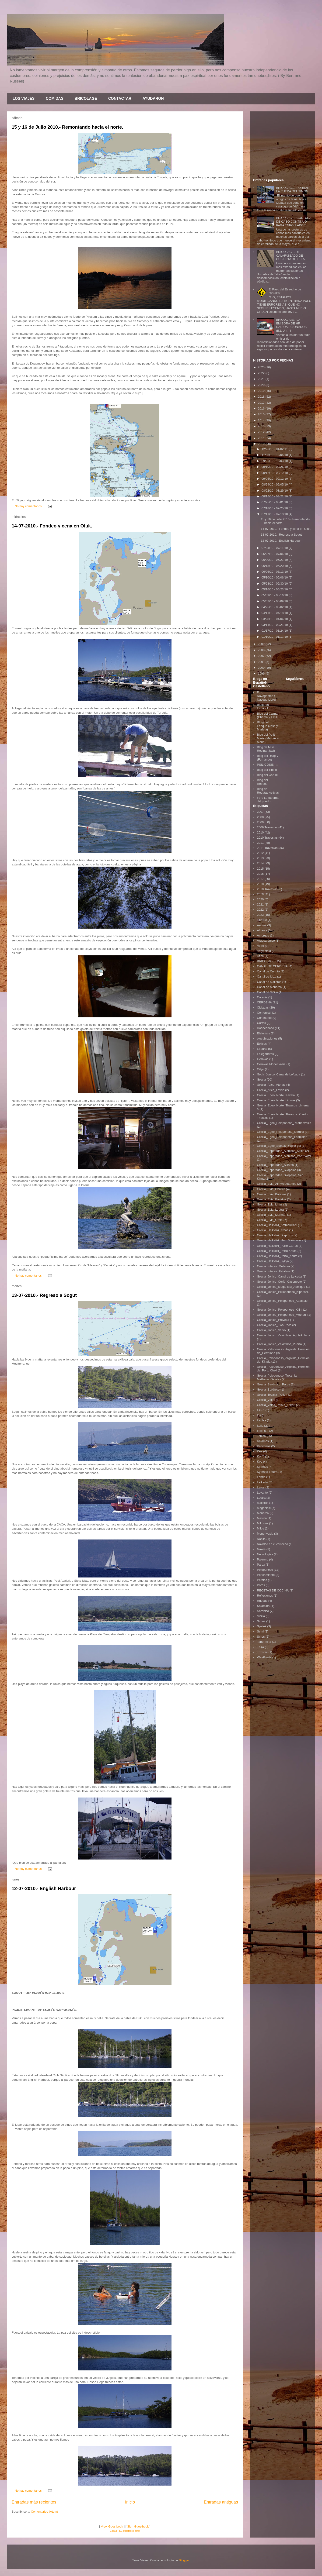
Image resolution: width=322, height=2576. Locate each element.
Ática (260, 956)
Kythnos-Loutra (267, 1472)
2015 (262, 414)
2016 (262, 408)
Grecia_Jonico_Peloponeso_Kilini (279, 1309)
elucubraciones (267, 1038)
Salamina (263, 1606)
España (262, 1048)
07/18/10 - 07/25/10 (275, 508)
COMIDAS (54, 98)
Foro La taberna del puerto (268, 799)
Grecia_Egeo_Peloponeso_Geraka (280, 1131)
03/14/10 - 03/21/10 (275, 625)
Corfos (261, 1023)
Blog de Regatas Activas (268, 790)
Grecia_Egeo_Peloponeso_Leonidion (282, 1137)
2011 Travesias (267, 848)
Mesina (262, 1518)
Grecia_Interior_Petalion (273, 1271)
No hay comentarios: (29, 506)
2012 (262, 432)
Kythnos (262, 1466)
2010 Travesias (267, 837)
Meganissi (264, 1508)
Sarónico (263, 1611)
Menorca (263, 1513)
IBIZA (261, 1410)
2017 (262, 402)
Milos (260, 1528)
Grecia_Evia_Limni (269, 1204)
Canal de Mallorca (269, 982)
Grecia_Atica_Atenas (271, 1084)
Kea (259, 1451)
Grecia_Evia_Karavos (271, 1194)
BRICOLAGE (86, 98)
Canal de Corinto (268, 971)
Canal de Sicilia (267, 992)
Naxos (261, 1549)
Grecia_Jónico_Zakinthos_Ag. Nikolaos (283, 1335)
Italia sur (262, 1431)
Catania (262, 997)
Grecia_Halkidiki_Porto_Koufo (277, 1256)
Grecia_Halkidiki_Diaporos (275, 1235)
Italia (260, 1425)
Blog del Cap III (267, 775)
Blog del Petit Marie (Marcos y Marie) (268, 738)
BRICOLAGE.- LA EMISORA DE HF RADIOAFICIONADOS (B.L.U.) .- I (291, 325)
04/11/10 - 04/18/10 (275, 613)
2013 (262, 426)
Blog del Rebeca (262, 781)
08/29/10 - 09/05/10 (275, 484)
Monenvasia (265, 1533)
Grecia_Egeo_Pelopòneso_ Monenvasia (284, 1123)
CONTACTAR (119, 98)
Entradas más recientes (34, 2502)
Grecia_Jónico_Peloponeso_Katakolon (283, 1300)
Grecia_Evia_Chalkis (271, 1189)
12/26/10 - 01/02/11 (275, 449)
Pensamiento (266, 1575)
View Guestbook (112, 2526)
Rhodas (262, 1600)
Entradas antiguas (221, 2502)
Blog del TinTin (267, 769)
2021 (262, 379)
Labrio (261, 1477)
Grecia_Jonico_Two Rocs (274, 1325)
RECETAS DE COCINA (273, 1590)
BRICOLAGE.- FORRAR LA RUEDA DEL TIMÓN (292, 189)
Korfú (260, 1456)
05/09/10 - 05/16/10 (275, 595)
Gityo (260, 1069)
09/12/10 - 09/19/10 (275, 473)
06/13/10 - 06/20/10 (275, 566)
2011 (262, 438)
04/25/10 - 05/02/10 (275, 607)
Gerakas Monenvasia (271, 1064)
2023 (262, 367)
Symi (260, 1631)
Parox (261, 1564)
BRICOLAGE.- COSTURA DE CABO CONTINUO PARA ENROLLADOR (293, 221)
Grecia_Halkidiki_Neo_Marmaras (279, 1240)
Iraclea (261, 1420)
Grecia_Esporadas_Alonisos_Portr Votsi (284, 1156)
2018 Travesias (267, 889)
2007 (262, 656)
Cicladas (263, 1007)
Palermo (262, 1559)
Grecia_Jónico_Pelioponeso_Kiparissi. (283, 1292)
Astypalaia (264, 951)
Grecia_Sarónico (268, 1389)
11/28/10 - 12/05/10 (275, 455)
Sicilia (261, 1616)
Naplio (261, 1539)
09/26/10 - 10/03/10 (275, 461)
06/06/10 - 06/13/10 (275, 571)
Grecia (261, 1079)
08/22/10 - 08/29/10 (275, 490)
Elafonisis (263, 1033)
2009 (262, 644)
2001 (262, 662)
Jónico (261, 1436)
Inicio (130, 2502)
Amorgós (263, 935)
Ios (259, 1415)
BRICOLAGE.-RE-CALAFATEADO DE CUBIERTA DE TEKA (290, 255)
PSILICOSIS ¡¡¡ (267, 764)
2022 (262, 373)
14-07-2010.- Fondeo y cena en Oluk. (52, 525)
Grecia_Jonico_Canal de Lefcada (279, 1276)
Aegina (261, 925)
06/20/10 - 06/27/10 (275, 559)
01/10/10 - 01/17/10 (275, 636)
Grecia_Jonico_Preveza (273, 1320)
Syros (261, 1636)
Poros (261, 1585)
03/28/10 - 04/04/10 (275, 619)
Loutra (261, 1497)
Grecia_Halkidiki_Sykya (273, 1261)
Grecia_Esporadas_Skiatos (275, 1165)
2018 (262, 396)
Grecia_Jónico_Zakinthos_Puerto (279, 1344)
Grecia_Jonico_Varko (271, 1330)
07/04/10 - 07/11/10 (275, 548)
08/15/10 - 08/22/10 (275, 496)
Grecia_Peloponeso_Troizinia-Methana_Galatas (277, 1377)
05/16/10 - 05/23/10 (275, 589)
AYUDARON (153, 98)
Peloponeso (265, 1569)
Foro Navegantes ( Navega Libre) (266, 696)
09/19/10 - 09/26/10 (275, 466)
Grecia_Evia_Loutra (270, 1209)
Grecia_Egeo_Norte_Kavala (276, 1095)
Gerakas (262, 1059)
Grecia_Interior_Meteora (273, 1266)
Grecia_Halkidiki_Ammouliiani (277, 1225)
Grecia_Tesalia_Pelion (272, 1394)
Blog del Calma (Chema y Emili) (267, 715)
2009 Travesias (267, 827)
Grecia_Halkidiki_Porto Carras (277, 1245)
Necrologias (265, 1554)
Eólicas (262, 1043)
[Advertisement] (282, 144)
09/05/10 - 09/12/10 (275, 478)
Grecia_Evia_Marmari (271, 1214)
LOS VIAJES (24, 98)
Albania (262, 930)
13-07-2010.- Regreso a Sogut (44, 1295)
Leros (261, 1487)
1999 (262, 673)
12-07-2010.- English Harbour (44, 1888)
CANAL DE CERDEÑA (272, 966)
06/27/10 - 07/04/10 (275, 554)
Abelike (262, 920)
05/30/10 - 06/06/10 (275, 577)
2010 (262, 444)
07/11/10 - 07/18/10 (275, 514)
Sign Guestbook (138, 2526)
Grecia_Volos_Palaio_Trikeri (276, 1405)
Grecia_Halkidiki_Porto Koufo (277, 1251)
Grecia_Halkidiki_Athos (272, 1230)
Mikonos (262, 1523)
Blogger (184, 2560)
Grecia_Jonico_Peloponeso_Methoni (281, 1314)
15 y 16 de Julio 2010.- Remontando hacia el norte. (67, 127)
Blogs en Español (263, 706)
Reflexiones (265, 1595)
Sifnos (261, 1621)
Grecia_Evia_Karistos (271, 1199)
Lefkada (262, 1482)
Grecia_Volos (266, 1400)
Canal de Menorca (269, 987)
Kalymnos (263, 1446)
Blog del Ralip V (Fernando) (268, 757)
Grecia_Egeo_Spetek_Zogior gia (279, 1145)
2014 (262, 420)
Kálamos (263, 1441)
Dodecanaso (265, 1028)
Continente (264, 1017)
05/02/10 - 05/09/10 (275, 601)
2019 (262, 391)
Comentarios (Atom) (44, 2511)
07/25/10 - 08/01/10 (275, 502)
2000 (262, 667)
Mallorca (262, 1503)
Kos (259, 1461)
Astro (260, 945)
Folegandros (265, 1054)
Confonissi (264, 1012)
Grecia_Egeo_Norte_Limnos (276, 1100)
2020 (262, 385)
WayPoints (264, 1657)
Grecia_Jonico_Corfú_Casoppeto (279, 1281)
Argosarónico (266, 940)
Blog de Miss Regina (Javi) (266, 749)
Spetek (261, 1626)
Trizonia (262, 1652)
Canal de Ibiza (266, 976)
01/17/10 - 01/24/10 (275, 630)
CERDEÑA (264, 1002)
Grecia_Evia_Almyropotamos (276, 1183)
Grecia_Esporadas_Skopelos (276, 1170)
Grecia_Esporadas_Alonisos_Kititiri (280, 1151)
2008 (262, 650)
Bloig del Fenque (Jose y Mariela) (267, 725)
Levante (262, 1492)
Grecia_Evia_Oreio (270, 1220)
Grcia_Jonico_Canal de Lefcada (278, 1074)
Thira (260, 1647)
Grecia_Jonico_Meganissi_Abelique (281, 1286)
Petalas (262, 1580)
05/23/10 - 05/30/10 (275, 583)
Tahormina (264, 1641)
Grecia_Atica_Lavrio (270, 1090)
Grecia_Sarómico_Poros (273, 1384)
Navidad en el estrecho (272, 1544)
